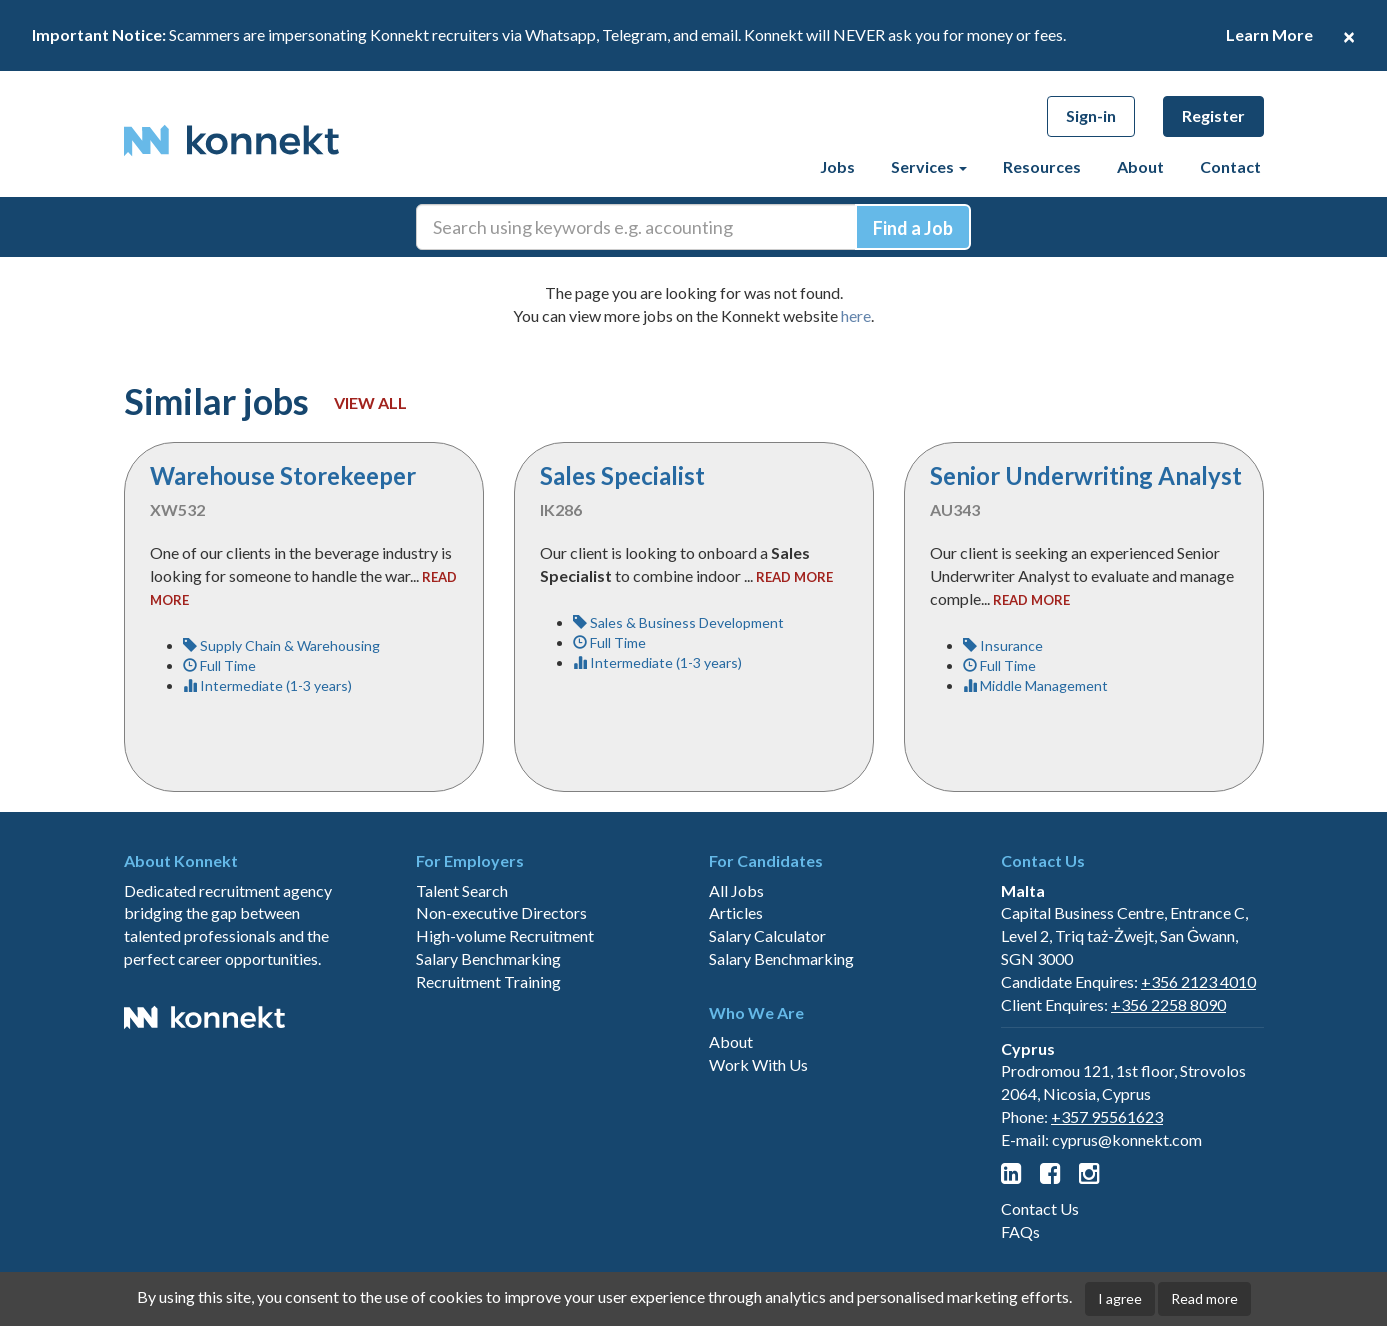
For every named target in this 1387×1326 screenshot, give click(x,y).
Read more (1204, 1298)
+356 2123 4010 (1198, 981)
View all (370, 402)
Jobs (837, 166)
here (856, 315)
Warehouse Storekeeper (283, 475)
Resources (1042, 166)
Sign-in (1091, 115)
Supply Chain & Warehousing (281, 645)
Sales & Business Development (678, 622)
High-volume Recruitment (505, 935)
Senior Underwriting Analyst (1086, 475)
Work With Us (758, 1064)
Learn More (1269, 34)
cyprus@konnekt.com (1127, 1139)
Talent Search (462, 890)
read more (794, 577)
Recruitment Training (488, 981)
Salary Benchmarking (488, 958)
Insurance (1003, 645)
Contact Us (1040, 1208)
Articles (736, 912)
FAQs (1020, 1231)
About (1140, 166)
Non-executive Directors (501, 912)
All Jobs (736, 890)
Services (929, 166)
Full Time (219, 665)
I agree (1120, 1298)
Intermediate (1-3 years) (267, 685)
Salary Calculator (767, 935)
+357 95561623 (1107, 1116)
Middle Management (1035, 685)
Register (1213, 115)
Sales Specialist (622, 475)
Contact (1230, 166)
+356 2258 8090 (1168, 1004)
